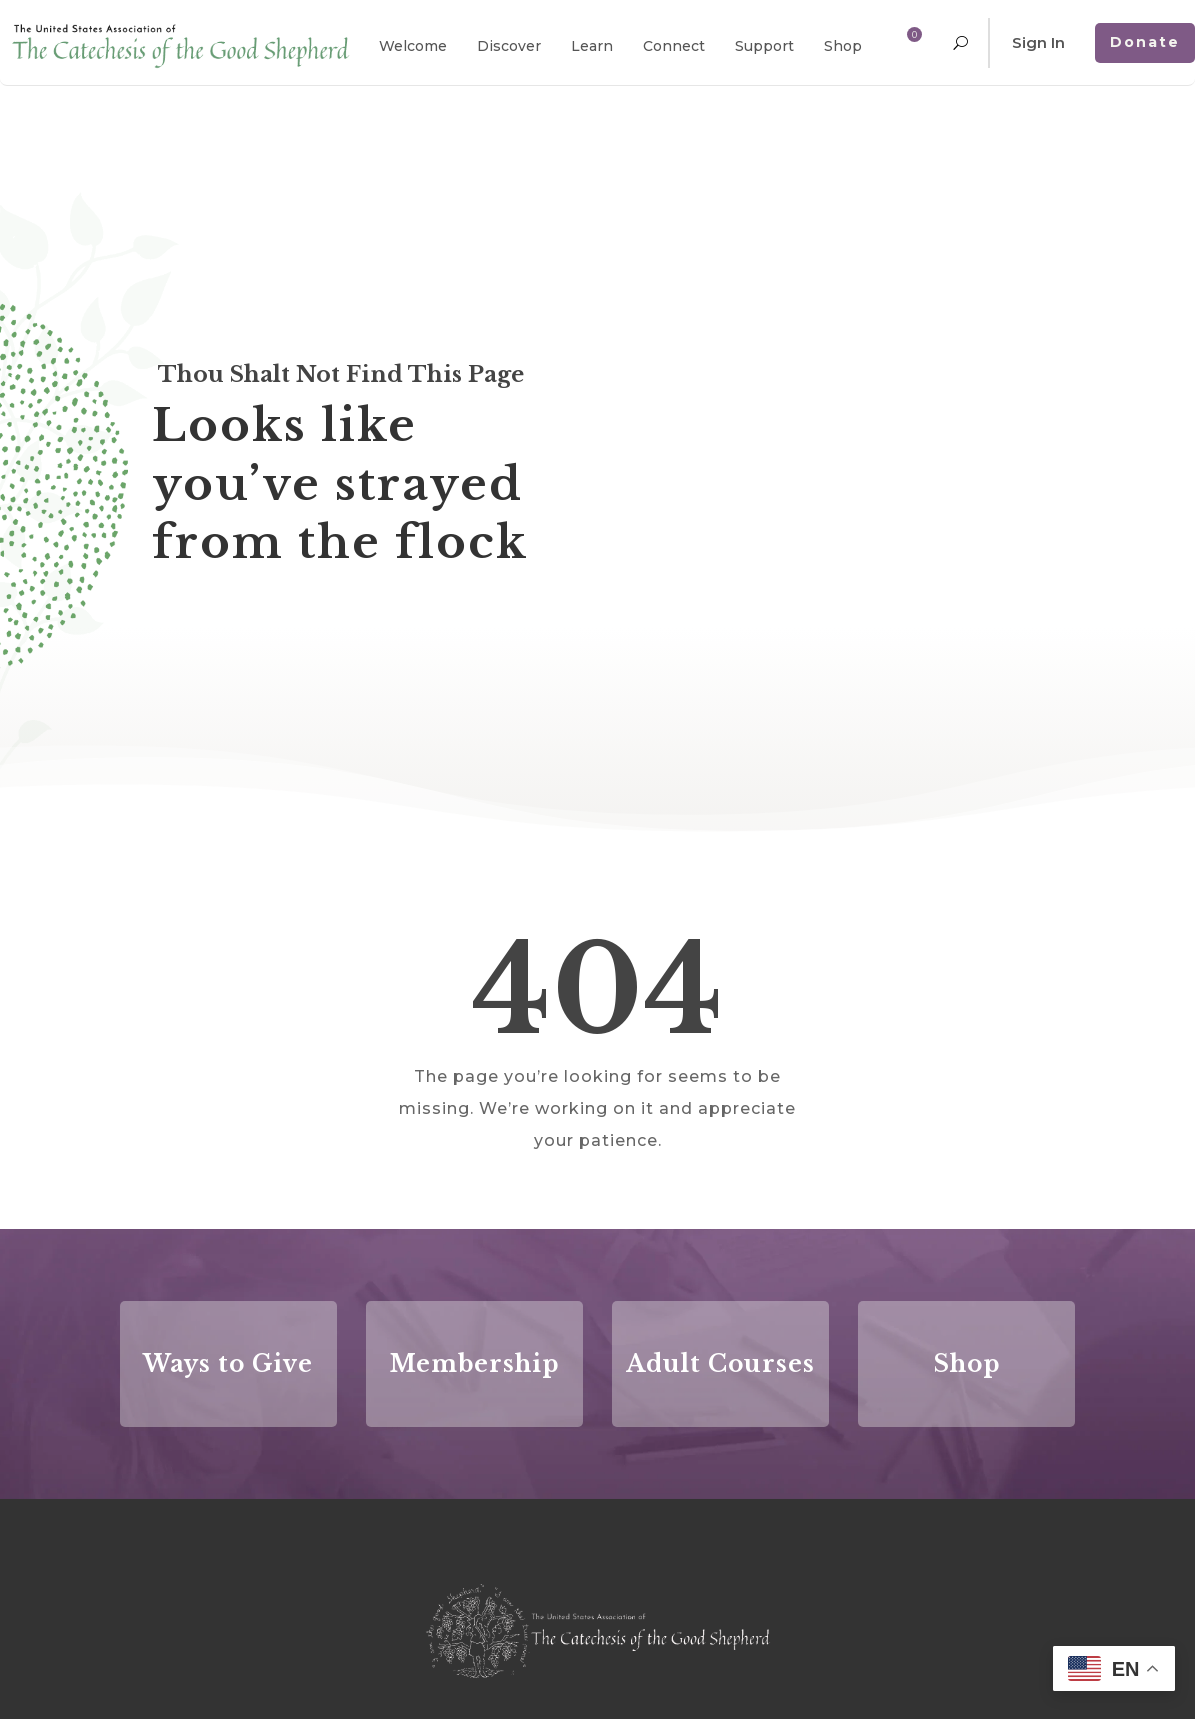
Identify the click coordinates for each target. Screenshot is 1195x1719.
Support (764, 46)
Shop (843, 46)
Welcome (413, 46)
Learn (592, 46)
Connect (674, 46)
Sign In (1038, 42)
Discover (509, 46)
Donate (1145, 42)
